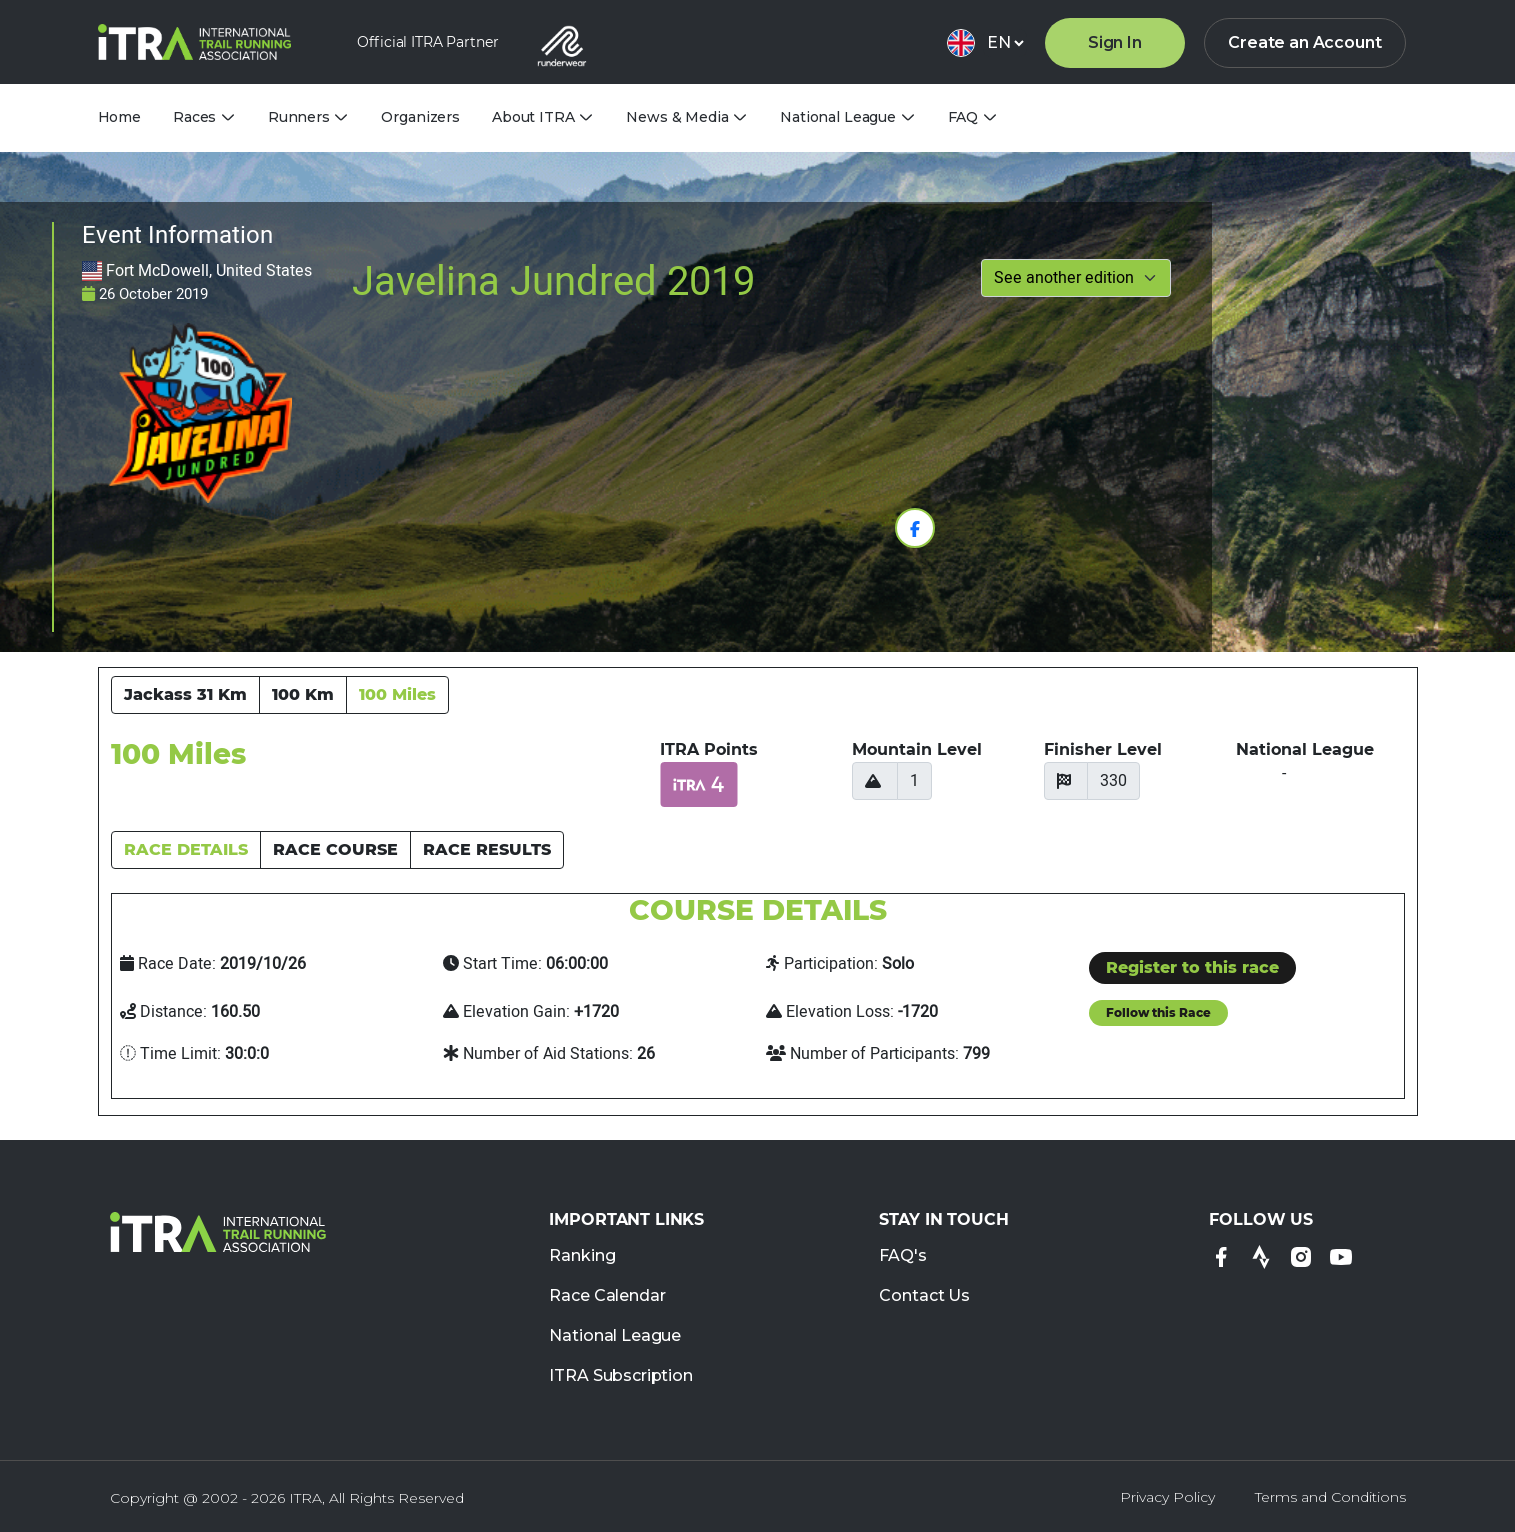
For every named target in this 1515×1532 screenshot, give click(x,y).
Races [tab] (194, 117)
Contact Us (924, 1296)
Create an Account (1304, 42)
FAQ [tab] (963, 117)
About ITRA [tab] (533, 117)
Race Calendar (607, 1296)
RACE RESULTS (487, 849)
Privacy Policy (1167, 1497)
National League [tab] (838, 117)
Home (119, 117)
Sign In (1115, 42)
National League (615, 1336)
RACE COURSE (335, 849)
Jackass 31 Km (185, 694)
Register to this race (1192, 967)
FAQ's (902, 1256)
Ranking (582, 1256)
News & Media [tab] (677, 117)
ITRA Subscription (620, 1376)
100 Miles (397, 694)
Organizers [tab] (420, 117)
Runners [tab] (299, 117)
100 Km (303, 694)
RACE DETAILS (186, 849)
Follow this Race (1158, 1012)
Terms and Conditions (1330, 1497)
